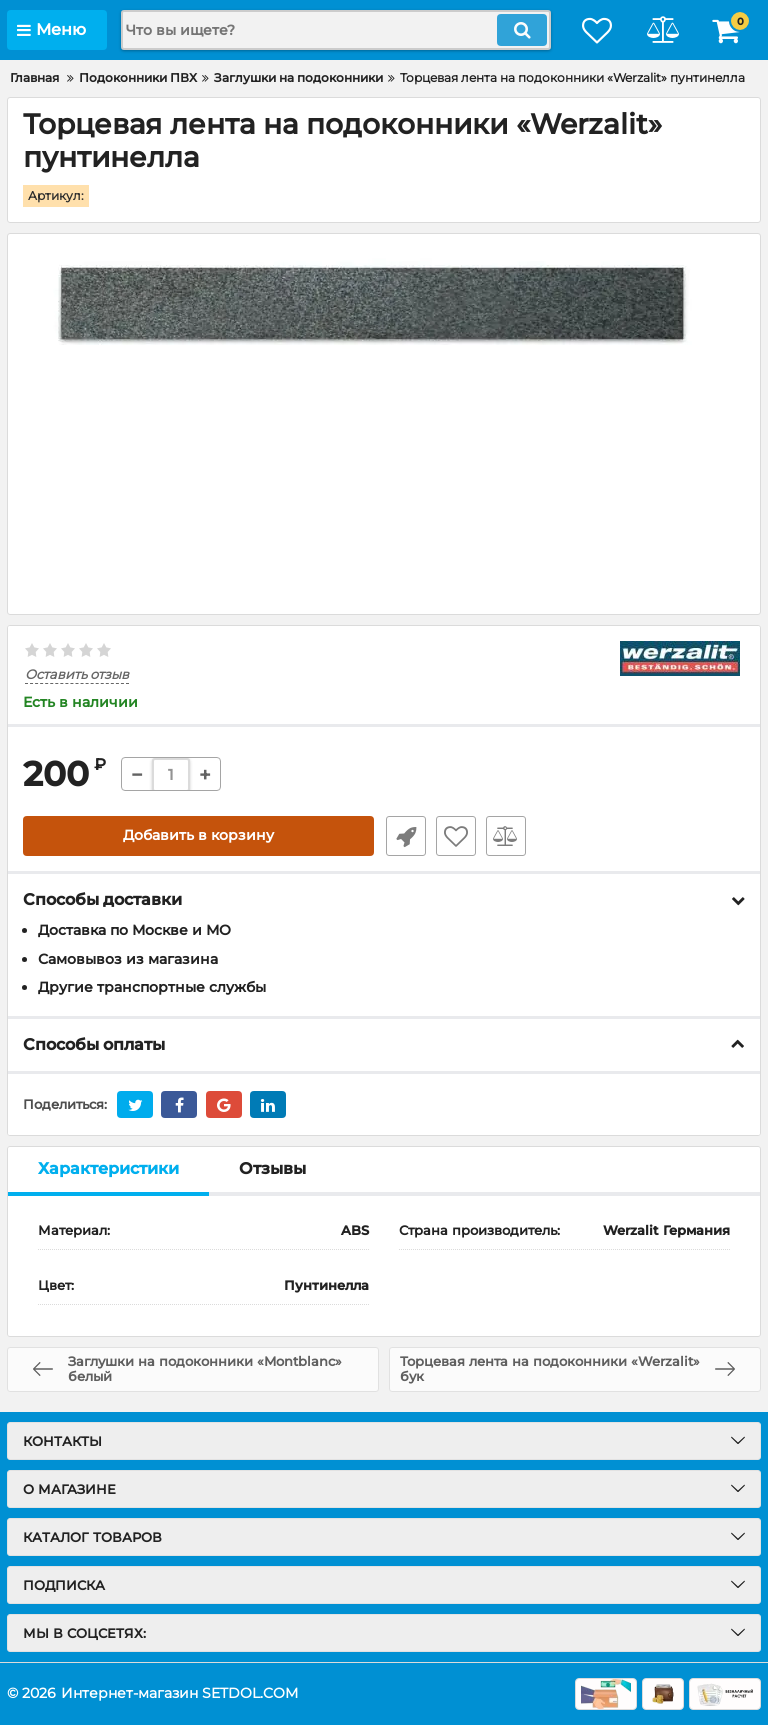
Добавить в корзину (198, 836)
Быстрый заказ (404, 836)
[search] (329, 30)
